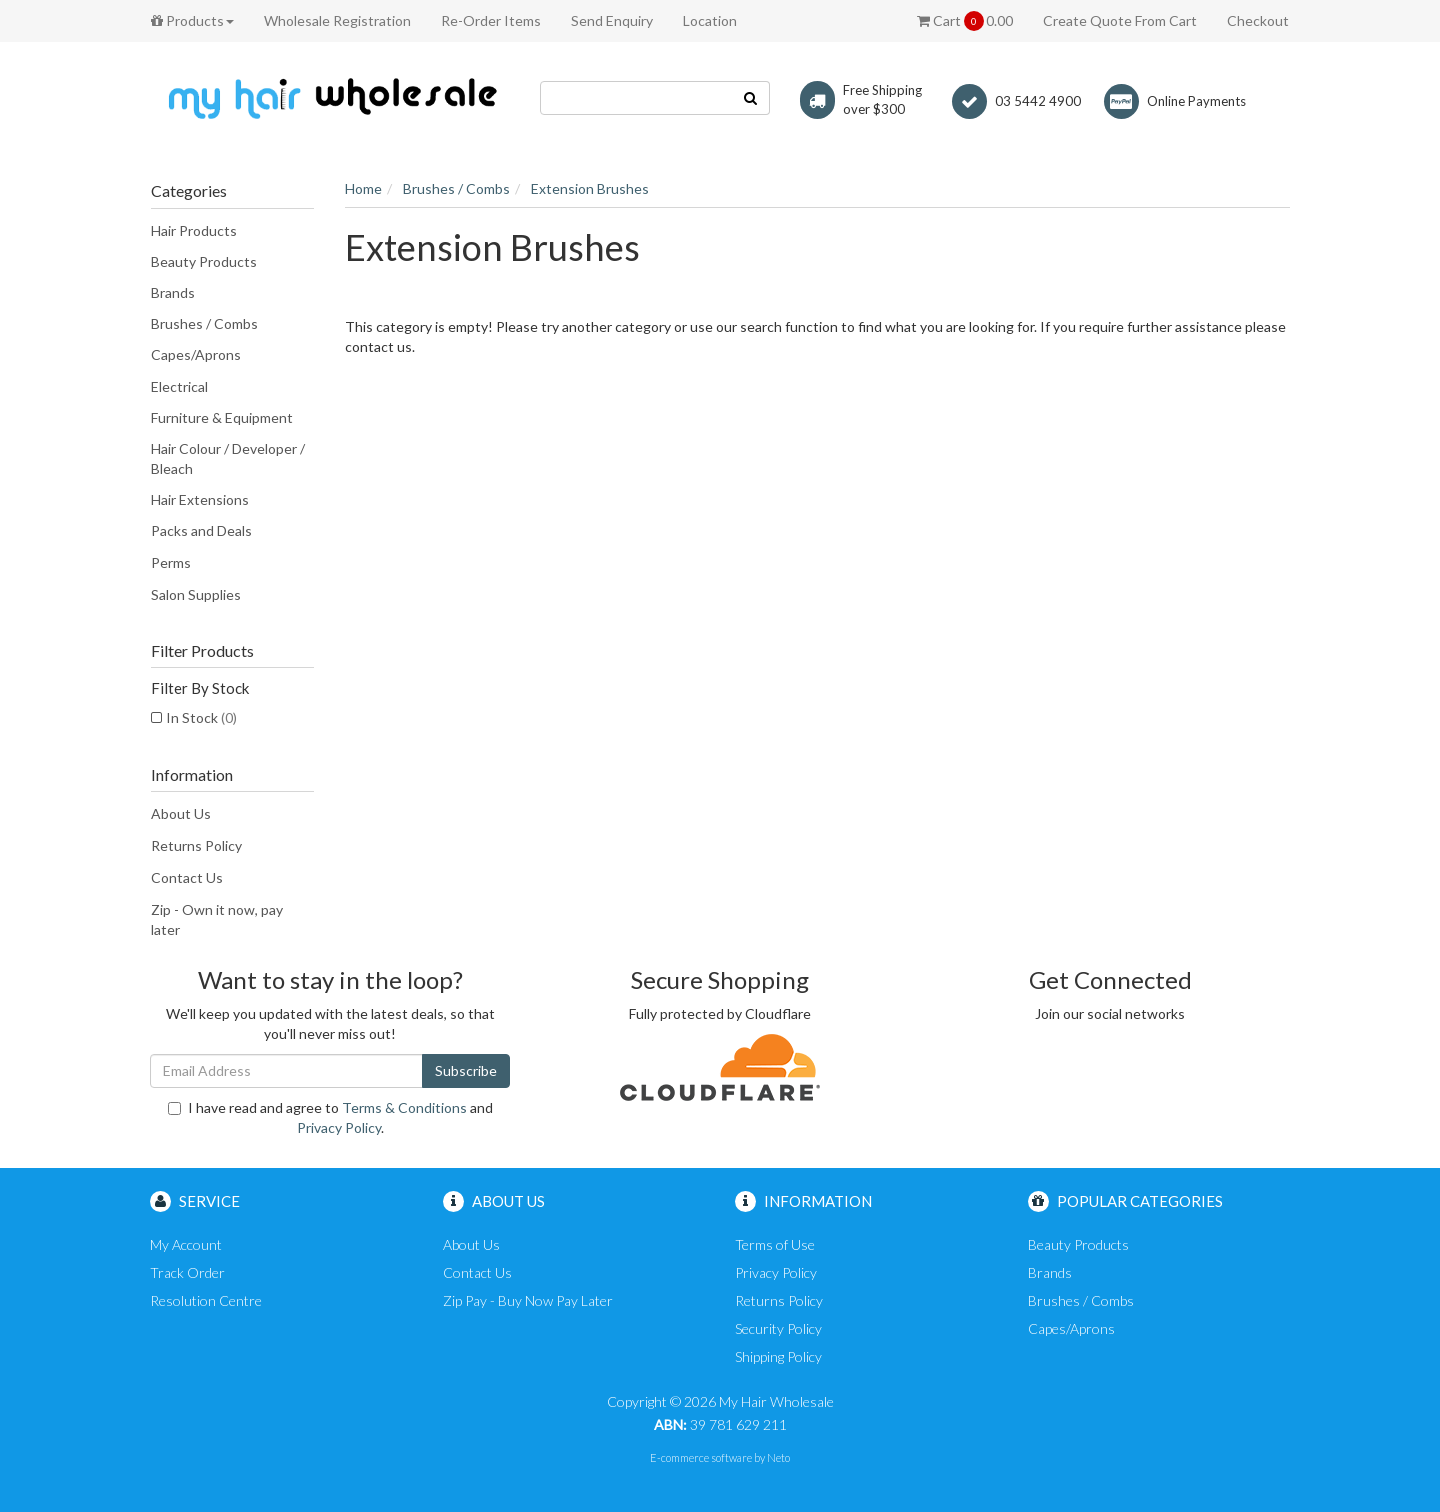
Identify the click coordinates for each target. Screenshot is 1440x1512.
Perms (171, 562)
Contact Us (187, 877)
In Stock (201, 717)
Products (192, 20)
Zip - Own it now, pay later (217, 919)
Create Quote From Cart (1120, 20)
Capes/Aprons (196, 354)
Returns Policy (196, 845)
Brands (173, 292)
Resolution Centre (206, 1300)
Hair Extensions (200, 499)
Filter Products (202, 651)
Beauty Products (204, 261)
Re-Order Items (491, 20)
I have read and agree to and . (330, 1117)
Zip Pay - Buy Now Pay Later (528, 1300)
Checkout (1258, 20)
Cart (965, 21)
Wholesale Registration (337, 20)
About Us (181, 813)
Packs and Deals (201, 530)
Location (710, 20)
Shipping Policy (778, 1356)
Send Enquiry (612, 20)
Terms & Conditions (404, 1107)
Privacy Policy (339, 1127)
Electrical (179, 386)
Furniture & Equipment (222, 417)
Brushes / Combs (204, 323)
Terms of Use (775, 1244)
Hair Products (194, 230)
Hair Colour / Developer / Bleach (228, 458)
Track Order (187, 1272)
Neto (778, 1457)
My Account (186, 1244)
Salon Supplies (196, 594)
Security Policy (778, 1328)
